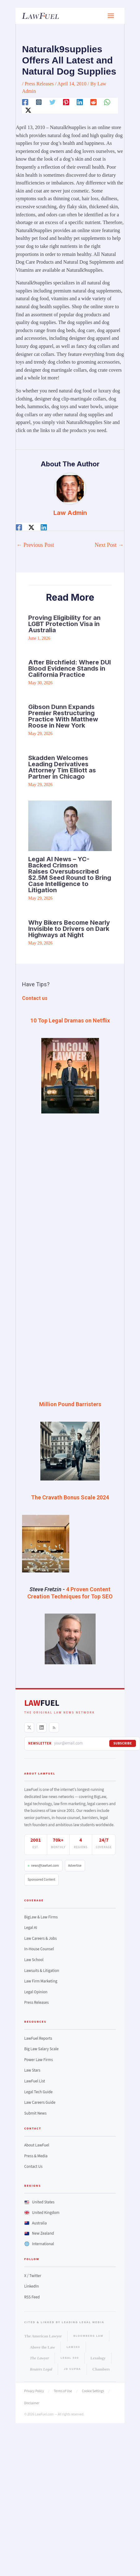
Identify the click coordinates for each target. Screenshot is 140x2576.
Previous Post (35, 545)
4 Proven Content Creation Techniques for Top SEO (70, 1592)
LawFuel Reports (38, 2038)
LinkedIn (31, 2286)
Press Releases (39, 83)
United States (39, 2202)
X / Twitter (32, 2276)
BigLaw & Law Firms (41, 1917)
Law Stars (32, 2070)
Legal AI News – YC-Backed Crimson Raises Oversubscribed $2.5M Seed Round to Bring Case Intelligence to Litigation (69, 874)
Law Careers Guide (40, 2102)
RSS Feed (32, 2297)
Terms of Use (63, 2391)
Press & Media (35, 2156)
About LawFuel (36, 2145)
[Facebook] (25, 102)
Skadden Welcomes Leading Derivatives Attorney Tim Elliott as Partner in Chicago (62, 767)
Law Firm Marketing (40, 1981)
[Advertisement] (62, 1166)
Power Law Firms (38, 2060)
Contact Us (33, 2166)
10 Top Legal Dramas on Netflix (70, 1020)
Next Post (109, 545)
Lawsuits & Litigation (41, 1970)
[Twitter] (52, 102)
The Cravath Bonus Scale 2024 (70, 1497)
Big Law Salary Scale (41, 2049)
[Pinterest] (66, 102)
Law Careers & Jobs (40, 1938)
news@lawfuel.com (43, 1865)
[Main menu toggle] (110, 15)
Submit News (35, 2113)
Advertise (75, 1865)
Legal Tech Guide (38, 2092)
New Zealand (39, 2233)
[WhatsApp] (107, 102)
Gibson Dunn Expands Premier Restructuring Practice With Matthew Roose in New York (63, 716)
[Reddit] (93, 102)
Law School (33, 1960)
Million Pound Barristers (70, 1404)
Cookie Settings (93, 2391)
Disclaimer (31, 2403)
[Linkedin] (80, 102)
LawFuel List (34, 2081)
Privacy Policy (34, 2391)
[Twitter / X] (28, 110)
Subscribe (122, 1743)
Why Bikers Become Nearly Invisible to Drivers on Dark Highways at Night (69, 929)
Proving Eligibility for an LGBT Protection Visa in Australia (64, 624)
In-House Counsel (39, 1949)
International (39, 2244)
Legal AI (30, 1927)
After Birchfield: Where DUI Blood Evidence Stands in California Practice (69, 668)
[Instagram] (39, 102)
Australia (35, 2223)
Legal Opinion (35, 1992)
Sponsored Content (41, 1879)
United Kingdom (42, 2212)
